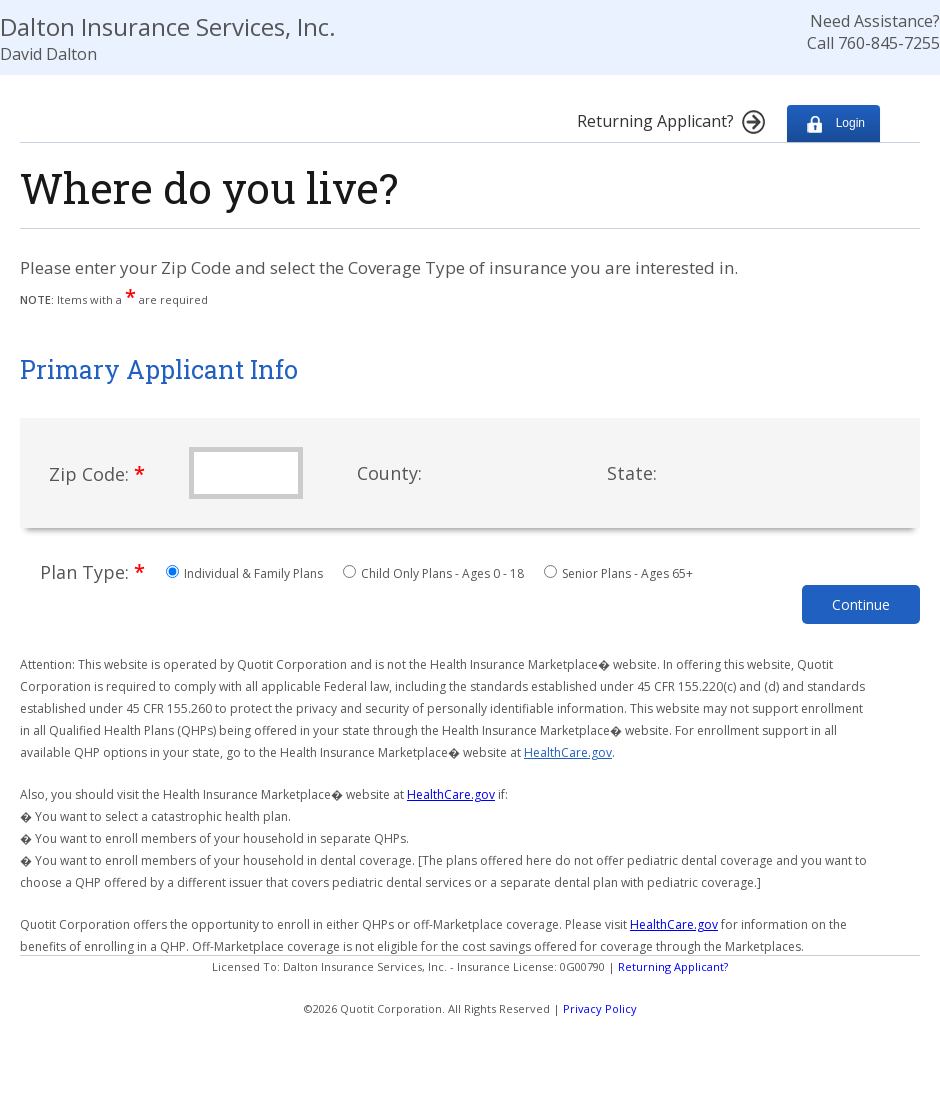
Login (833, 123)
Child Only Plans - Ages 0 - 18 (435, 573)
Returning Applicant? (673, 966)
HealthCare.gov (568, 752)
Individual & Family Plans (246, 573)
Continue (861, 604)
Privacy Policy (600, 1008)
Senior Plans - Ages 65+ (618, 573)
